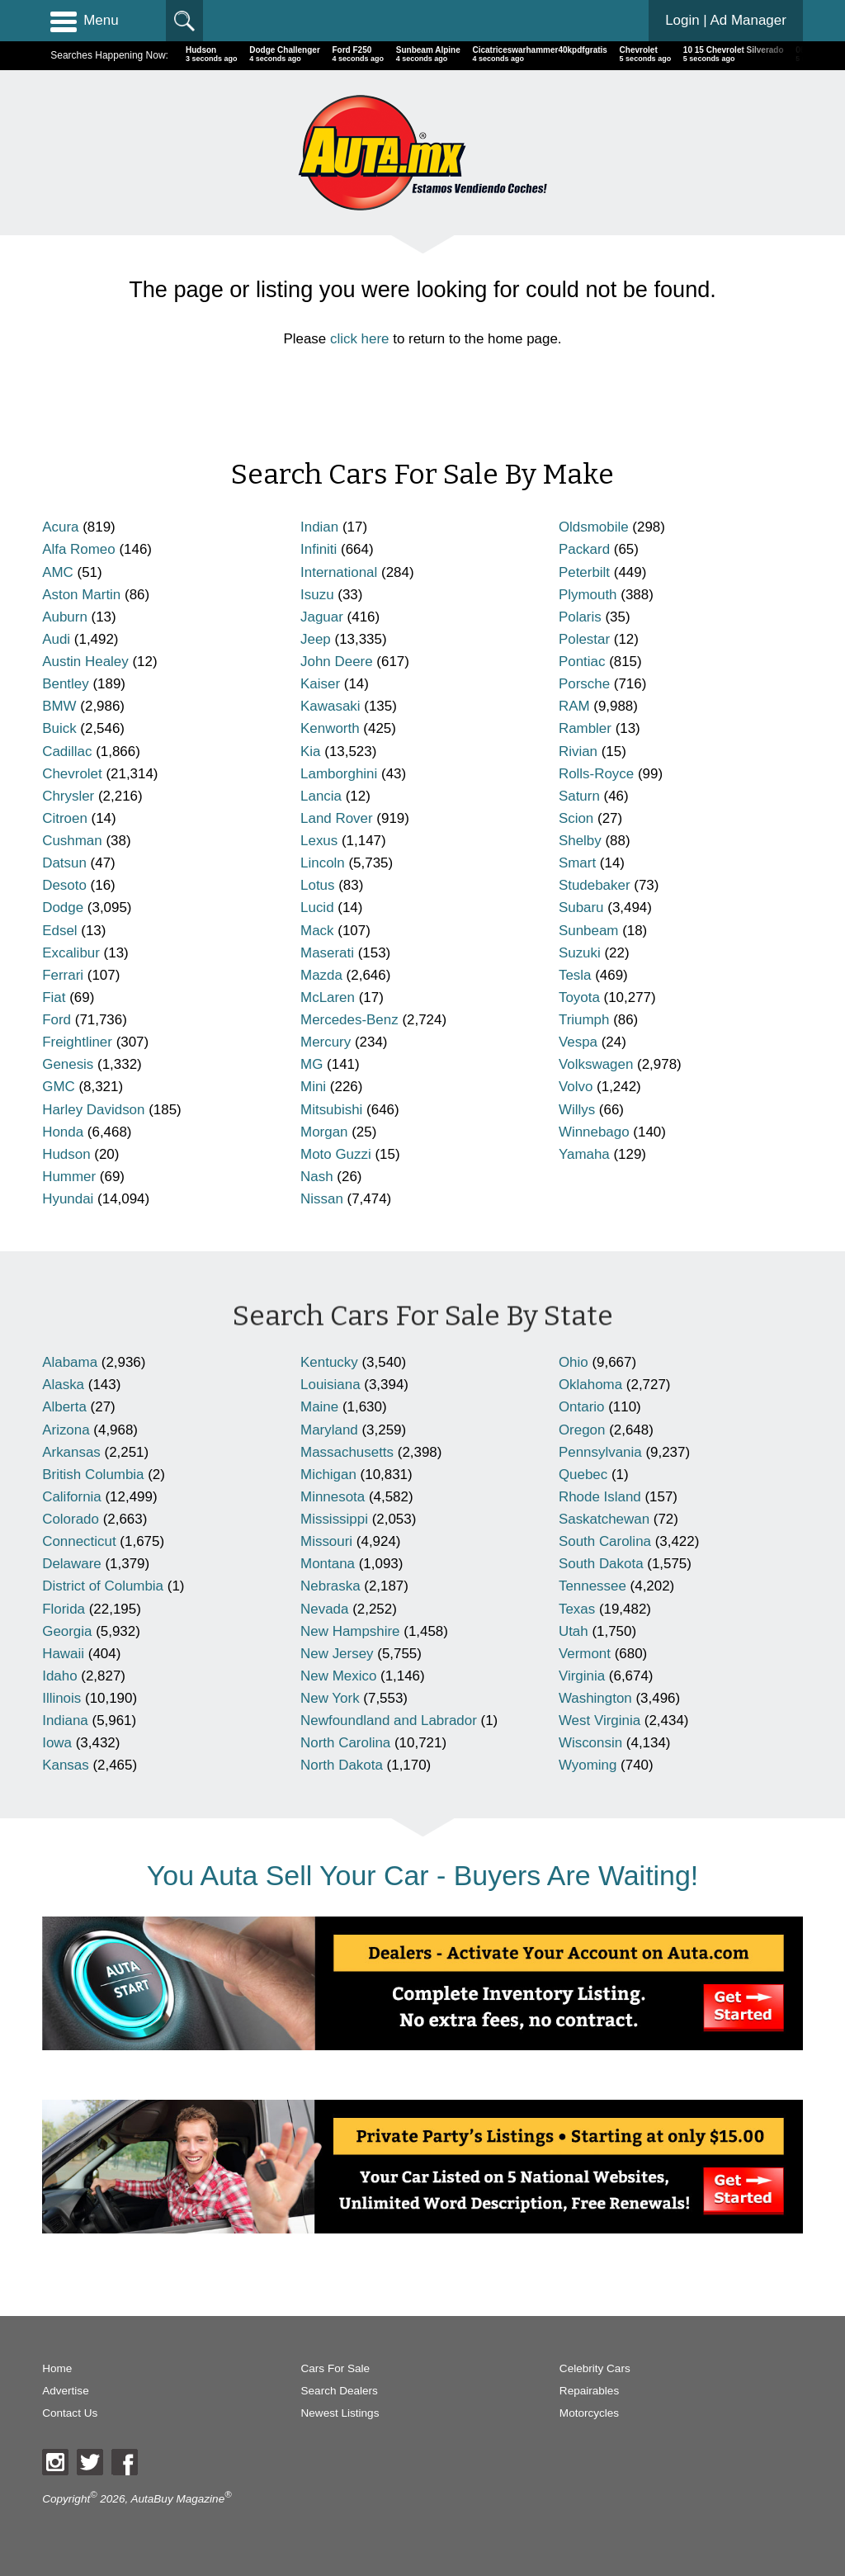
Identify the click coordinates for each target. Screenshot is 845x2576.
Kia (310, 751)
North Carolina (345, 1743)
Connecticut (79, 1541)
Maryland (329, 1430)
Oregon (582, 1430)
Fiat (53, 997)
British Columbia (93, 1474)
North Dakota (341, 1765)
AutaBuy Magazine (177, 2499)
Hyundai (67, 1199)
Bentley (65, 684)
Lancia (321, 796)
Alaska (63, 1384)
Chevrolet (72, 774)
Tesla (575, 975)
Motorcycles (589, 2413)
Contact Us (69, 2413)
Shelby (580, 840)
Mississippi (334, 1519)
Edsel (59, 930)
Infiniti (318, 549)
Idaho (59, 1676)
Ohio (573, 1362)
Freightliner (77, 1042)
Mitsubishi (331, 1110)
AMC (57, 572)
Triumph (584, 1020)
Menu (84, 21)
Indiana (65, 1720)
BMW (59, 706)
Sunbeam (589, 930)
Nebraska (330, 1586)
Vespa (578, 1042)
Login (725, 20)
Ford (56, 1020)
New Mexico (338, 1676)
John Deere (336, 661)
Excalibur (71, 953)
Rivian (578, 751)
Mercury (325, 1042)
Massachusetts (347, 1452)
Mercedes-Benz (349, 1020)
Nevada (324, 1609)
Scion (576, 818)
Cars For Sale (336, 2368)
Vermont (585, 1653)
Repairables (589, 2391)
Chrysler (68, 796)
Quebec (583, 1474)
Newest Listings (340, 2413)
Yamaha (584, 1154)
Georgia (67, 1631)
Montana (327, 1564)
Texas (577, 1609)
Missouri (326, 1541)
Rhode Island (600, 1497)
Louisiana (330, 1384)
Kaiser (320, 684)
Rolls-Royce (596, 774)
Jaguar (321, 617)
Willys (577, 1110)
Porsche (584, 684)
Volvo (575, 1086)
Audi (56, 639)
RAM (574, 706)
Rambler (585, 728)
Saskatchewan (604, 1519)
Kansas (65, 1765)
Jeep (315, 639)
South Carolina (605, 1541)
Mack (316, 930)
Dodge (62, 907)
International (338, 572)
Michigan (328, 1474)
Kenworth (330, 728)
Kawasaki (330, 706)
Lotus (317, 885)
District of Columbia (102, 1586)
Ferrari (62, 975)
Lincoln (322, 863)
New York (330, 1698)
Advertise (65, 2391)
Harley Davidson (93, 1110)
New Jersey (336, 1653)
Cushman (72, 840)
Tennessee (592, 1586)
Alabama (69, 1362)
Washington (595, 1698)
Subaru (581, 907)
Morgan (323, 1132)
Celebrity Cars (594, 2368)
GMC (58, 1086)
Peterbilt (584, 572)
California (71, 1497)
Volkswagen (596, 1064)
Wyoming (587, 1765)
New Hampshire (349, 1631)
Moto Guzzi (335, 1154)
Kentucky (329, 1362)
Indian (319, 527)
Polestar (584, 639)
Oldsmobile (594, 527)
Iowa (57, 1743)
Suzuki (580, 953)
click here (359, 339)
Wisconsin (590, 1743)
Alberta (64, 1407)
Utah (573, 1631)
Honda (62, 1132)
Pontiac (582, 661)
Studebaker (594, 885)
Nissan (321, 1199)
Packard (584, 549)
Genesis (67, 1064)
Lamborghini (338, 774)
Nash (316, 1176)
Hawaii (63, 1653)
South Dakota (601, 1564)
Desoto (64, 885)
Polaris (580, 617)
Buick (59, 728)
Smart (577, 863)
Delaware (71, 1564)
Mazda (321, 975)
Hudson (66, 1154)
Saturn (579, 796)
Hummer (69, 1176)
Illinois (61, 1698)
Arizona (65, 1430)
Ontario (582, 1407)
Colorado (70, 1519)
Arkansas (71, 1452)
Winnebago (594, 1132)
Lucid (317, 907)
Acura (60, 527)
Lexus (319, 840)
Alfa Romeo (79, 549)
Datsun (64, 863)
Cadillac (67, 751)
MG (311, 1064)
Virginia (582, 1676)
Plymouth (588, 595)
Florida (63, 1609)
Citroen (64, 818)
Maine (319, 1407)
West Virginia (599, 1720)
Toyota (579, 997)
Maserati (327, 953)
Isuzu (316, 595)
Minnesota (332, 1497)
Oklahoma (590, 1384)
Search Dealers (339, 2391)
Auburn (64, 617)
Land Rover (336, 818)
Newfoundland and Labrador (388, 1720)
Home (57, 2368)
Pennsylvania (600, 1452)
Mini (313, 1086)
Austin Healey (85, 661)
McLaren (327, 997)
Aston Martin (81, 595)
